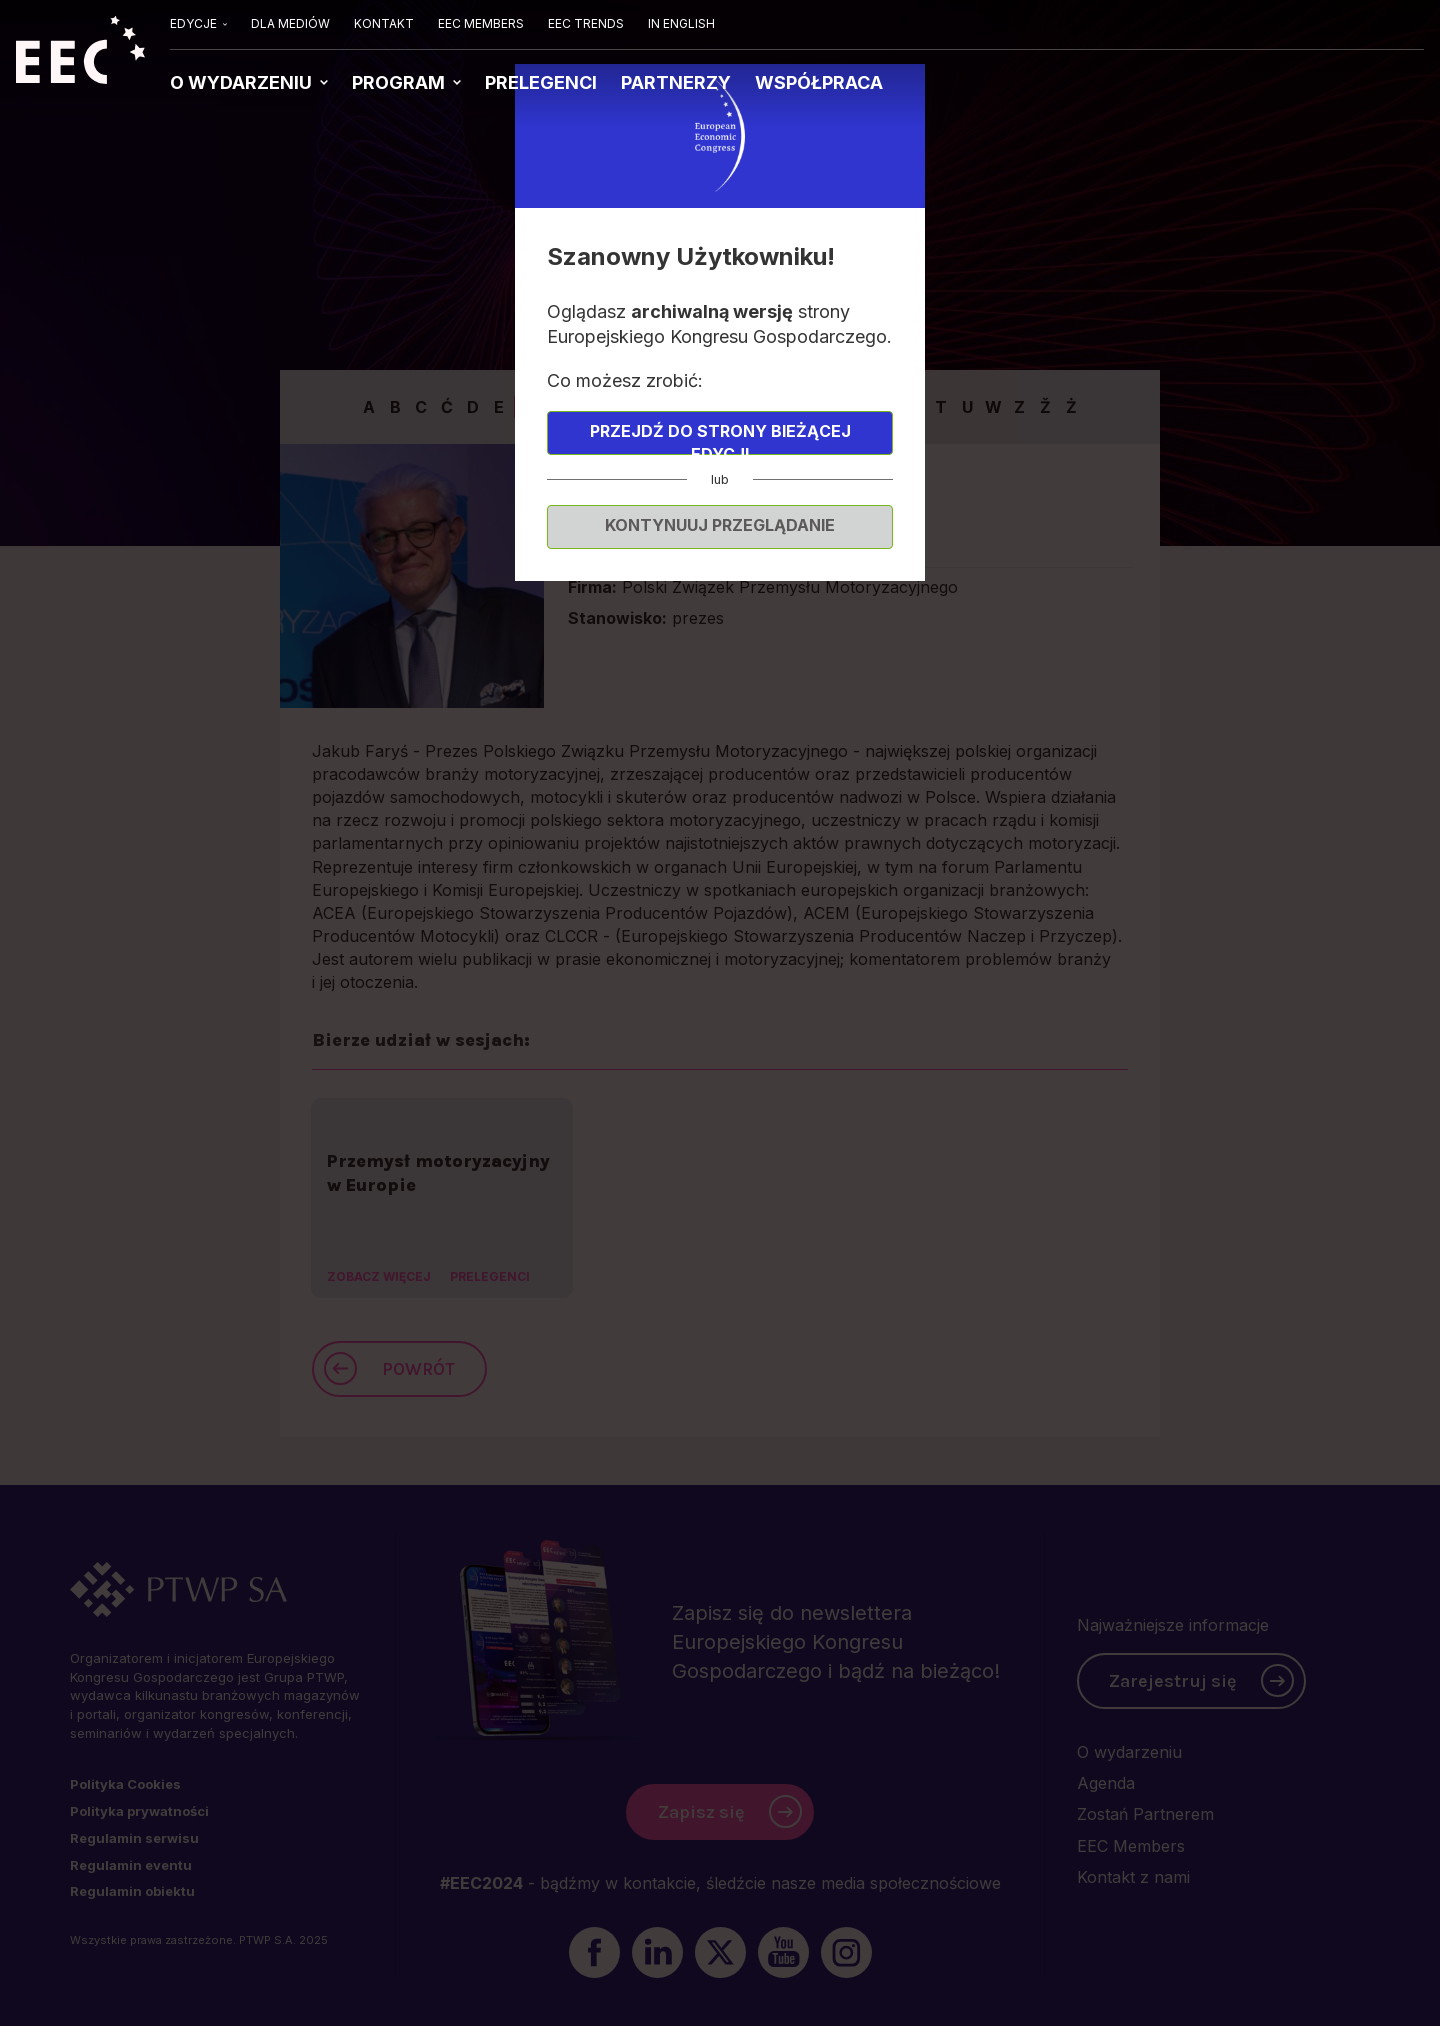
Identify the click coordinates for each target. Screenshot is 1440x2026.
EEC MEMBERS (481, 23)
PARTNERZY (676, 82)
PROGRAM (400, 82)
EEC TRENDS (586, 23)
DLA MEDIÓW (290, 23)
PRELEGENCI (541, 82)
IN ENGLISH (681, 23)
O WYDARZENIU (243, 82)
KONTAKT (384, 23)
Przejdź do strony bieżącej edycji (720, 438)
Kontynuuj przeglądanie (720, 525)
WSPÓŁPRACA (819, 82)
